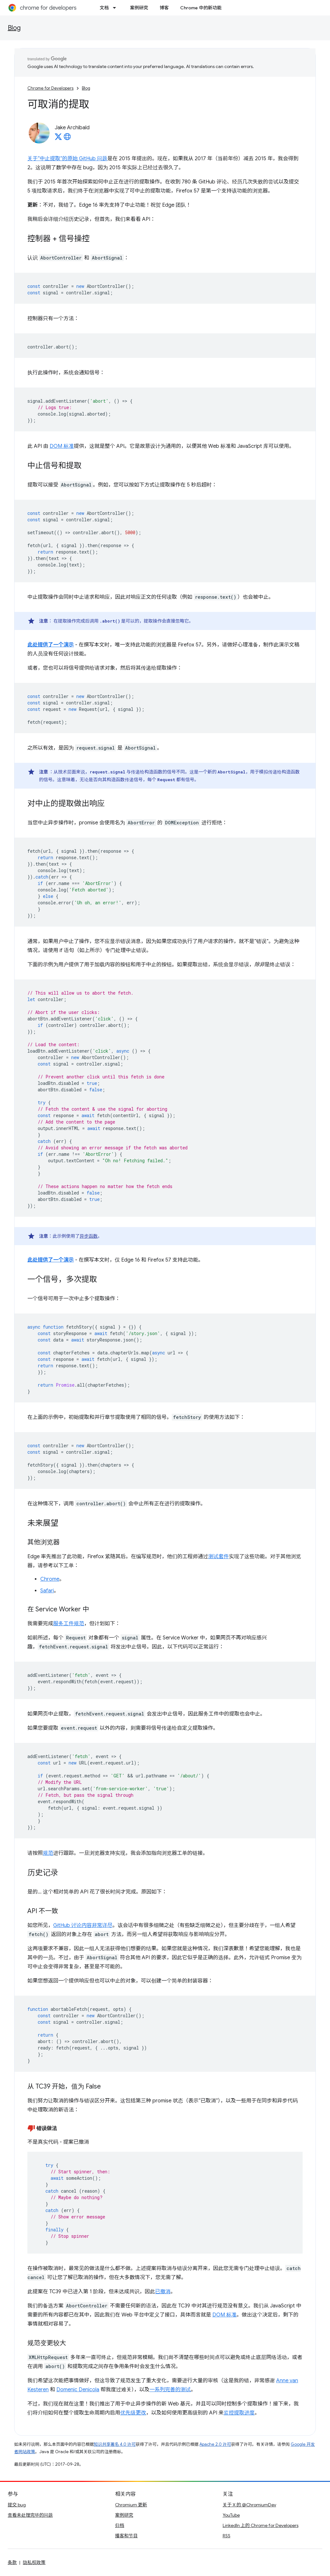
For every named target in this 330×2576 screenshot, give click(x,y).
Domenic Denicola (77, 2389)
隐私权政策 (34, 2562)
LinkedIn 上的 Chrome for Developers (260, 2525)
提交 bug (17, 2505)
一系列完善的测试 (170, 2389)
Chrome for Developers (50, 88)
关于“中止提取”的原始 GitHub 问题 (67, 158)
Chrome (49, 1579)
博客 (164, 8)
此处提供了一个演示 (50, 645)
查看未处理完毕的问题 (30, 2515)
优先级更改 (133, 2413)
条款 (12, 2562)
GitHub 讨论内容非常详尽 (82, 1925)
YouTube (231, 2515)
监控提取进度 (239, 2413)
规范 (48, 1853)
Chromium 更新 (131, 2505)
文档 (104, 8)
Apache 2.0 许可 (215, 2444)
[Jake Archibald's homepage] (67, 138)
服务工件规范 (68, 1623)
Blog (14, 28)
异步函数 (89, 1236)
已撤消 (162, 2291)
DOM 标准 (62, 446)
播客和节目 (126, 2536)
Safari (47, 1591)
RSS (226, 2536)
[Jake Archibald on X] (58, 138)
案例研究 (139, 8)
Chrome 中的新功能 (200, 8)
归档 (119, 2525)
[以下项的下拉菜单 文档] (116, 8)
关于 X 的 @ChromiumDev (249, 2505)
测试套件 (218, 1556)
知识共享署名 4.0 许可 (115, 2444)
